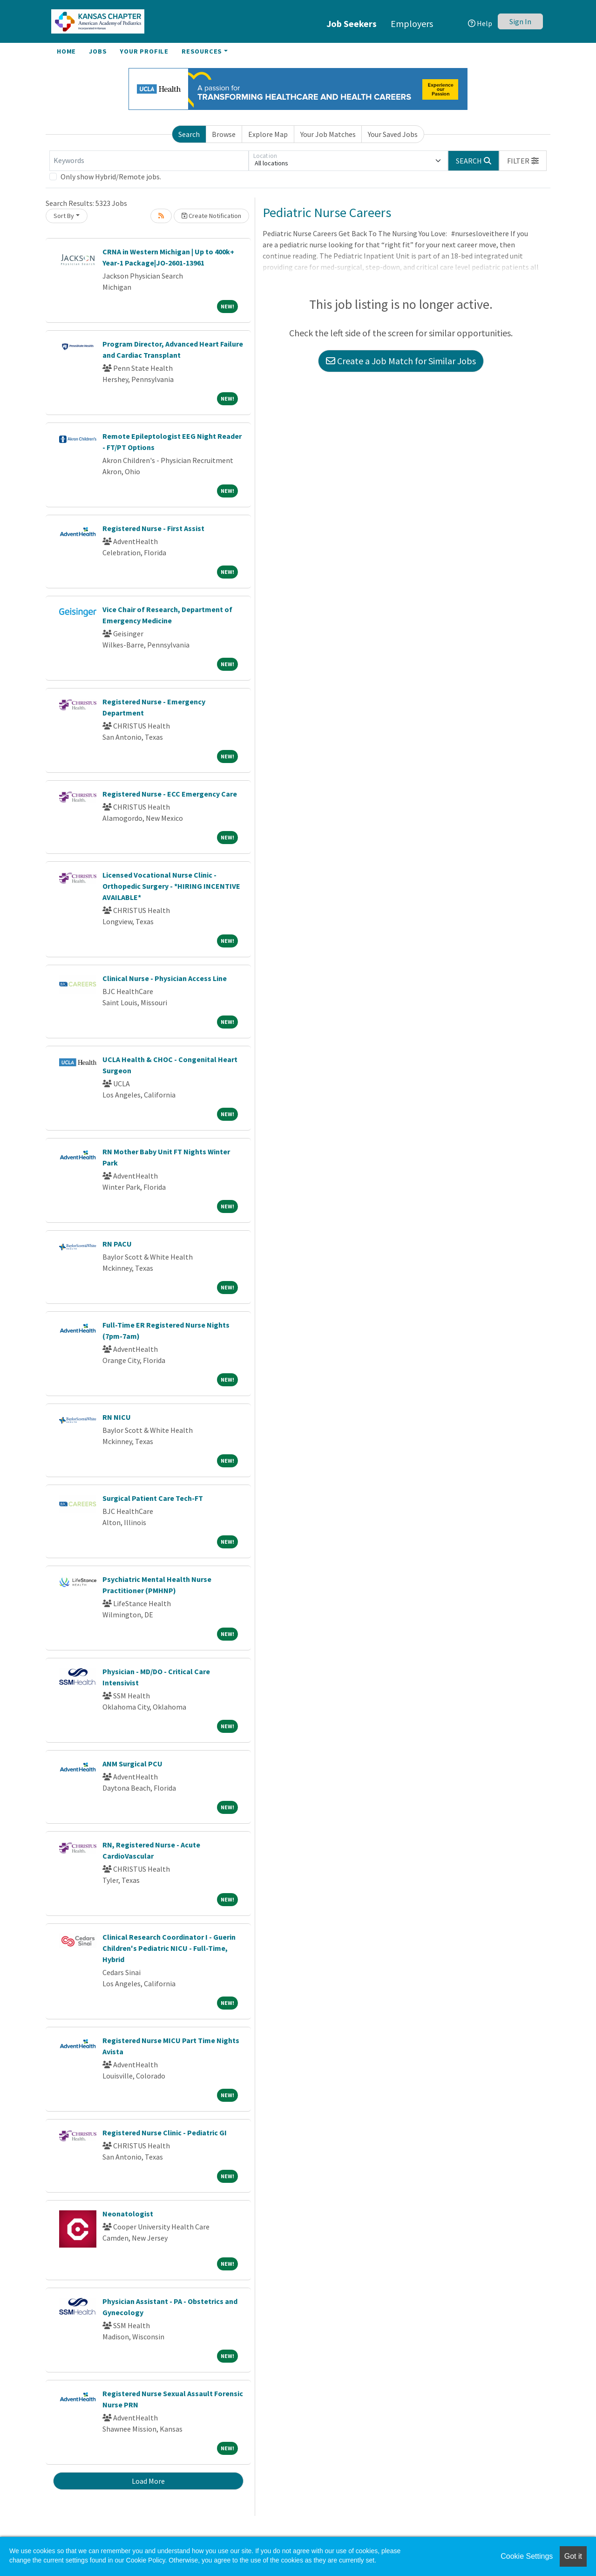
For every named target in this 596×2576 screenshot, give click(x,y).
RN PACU (117, 1243)
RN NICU (116, 1417)
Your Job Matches (328, 134)
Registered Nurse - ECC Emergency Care (169, 793)
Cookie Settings (527, 2556)
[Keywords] (149, 160)
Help (480, 23)
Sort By (64, 215)
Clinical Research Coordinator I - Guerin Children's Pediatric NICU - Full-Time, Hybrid (169, 1948)
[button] (523, 160)
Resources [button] (202, 51)
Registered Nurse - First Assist (153, 528)
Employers (412, 23)
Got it (573, 2556)
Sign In (520, 21)
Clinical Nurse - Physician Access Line (164, 978)
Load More (148, 2481)
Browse (224, 134)
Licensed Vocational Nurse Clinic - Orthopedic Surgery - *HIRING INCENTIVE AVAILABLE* (171, 886)
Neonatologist (127, 2213)
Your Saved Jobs (393, 134)
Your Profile (144, 51)
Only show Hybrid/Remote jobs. (111, 176)
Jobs (98, 51)
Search (189, 134)
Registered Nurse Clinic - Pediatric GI (164, 2132)
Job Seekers (351, 23)
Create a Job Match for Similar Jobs (401, 361)
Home (66, 51)
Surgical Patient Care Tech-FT (152, 1498)
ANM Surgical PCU (132, 1763)
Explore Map (268, 134)
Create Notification (211, 215)
